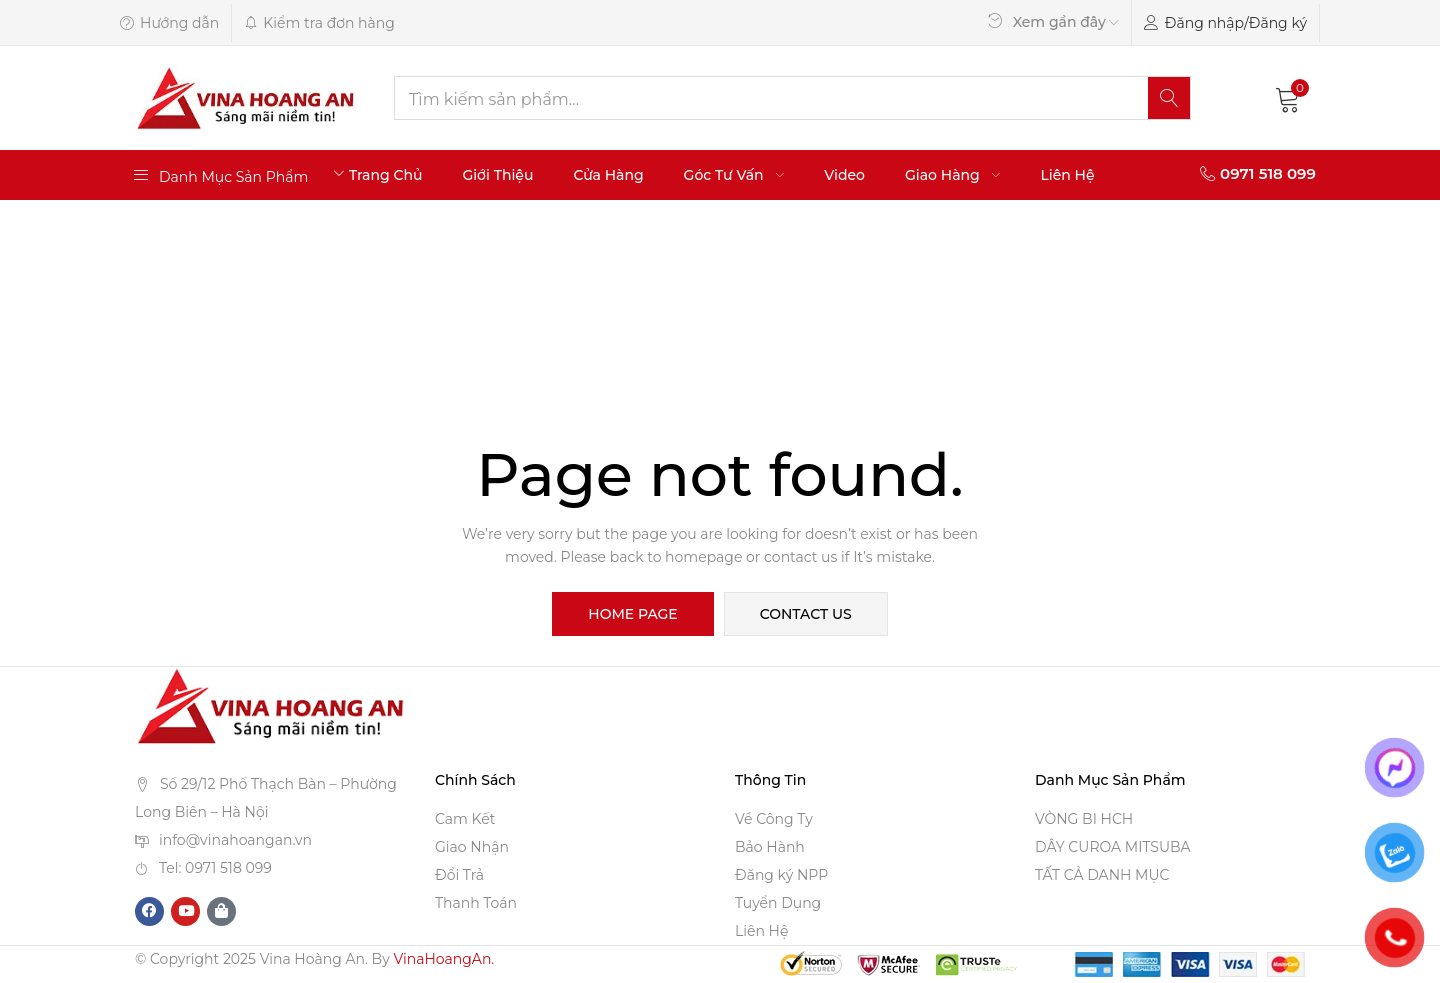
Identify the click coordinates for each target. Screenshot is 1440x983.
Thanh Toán (476, 903)
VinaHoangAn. (443, 959)
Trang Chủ (386, 175)
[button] (1288, 98)
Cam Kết (465, 819)
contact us (806, 614)
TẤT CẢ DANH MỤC (1102, 875)
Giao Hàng (952, 175)
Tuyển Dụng (778, 903)
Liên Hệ (1067, 175)
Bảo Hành (770, 847)
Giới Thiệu (497, 175)
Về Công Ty (774, 819)
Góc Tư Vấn (734, 175)
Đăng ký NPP (781, 875)
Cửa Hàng (608, 175)
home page (632, 614)
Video (844, 175)
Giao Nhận (472, 847)
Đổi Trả (459, 875)
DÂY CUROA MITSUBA (1113, 847)
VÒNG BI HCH (1084, 819)
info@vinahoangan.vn (235, 840)
